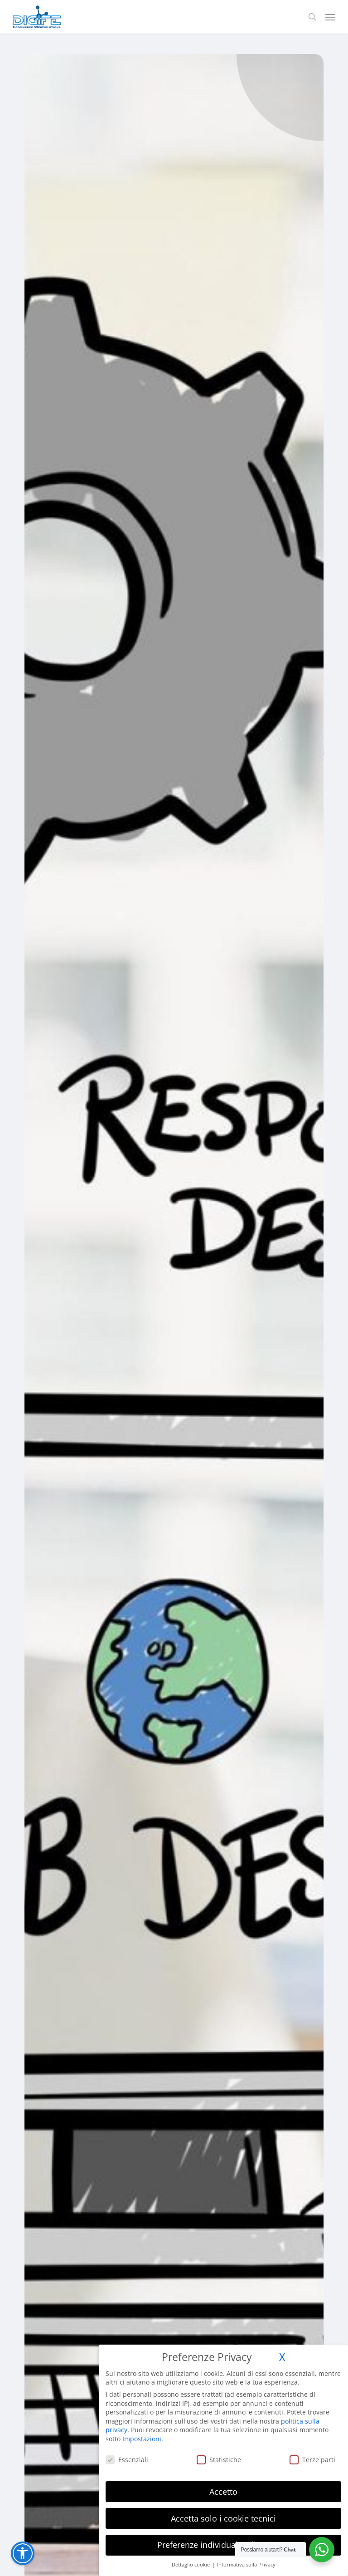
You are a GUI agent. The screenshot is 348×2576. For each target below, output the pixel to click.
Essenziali (127, 2459)
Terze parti (312, 2459)
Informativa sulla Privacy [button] (246, 2564)
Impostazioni (141, 2438)
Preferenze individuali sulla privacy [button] (223, 2544)
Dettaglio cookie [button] (191, 2564)
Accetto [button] (223, 2491)
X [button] (282, 2357)
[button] (330, 16)
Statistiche (219, 2459)
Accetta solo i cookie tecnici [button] (223, 2518)
